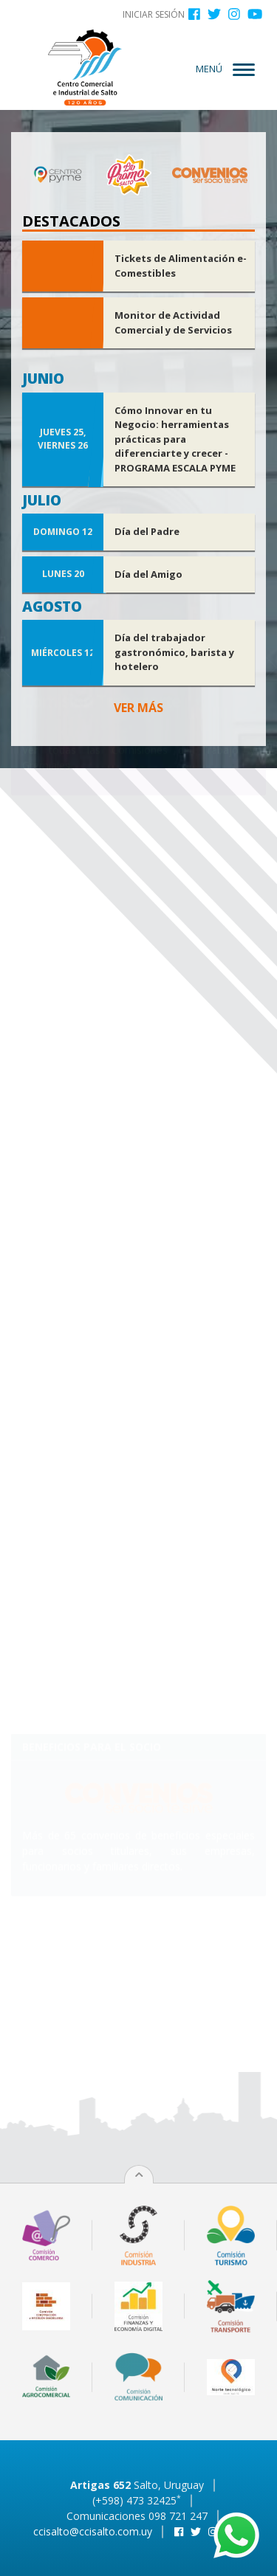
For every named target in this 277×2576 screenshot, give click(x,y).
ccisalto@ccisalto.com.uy (92, 2531)
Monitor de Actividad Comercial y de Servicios (173, 322)
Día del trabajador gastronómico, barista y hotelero (174, 652)
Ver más (138, 708)
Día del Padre (146, 531)
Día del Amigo (148, 574)
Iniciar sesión (154, 14)
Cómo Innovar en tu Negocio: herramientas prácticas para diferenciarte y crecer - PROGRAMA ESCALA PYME (175, 439)
